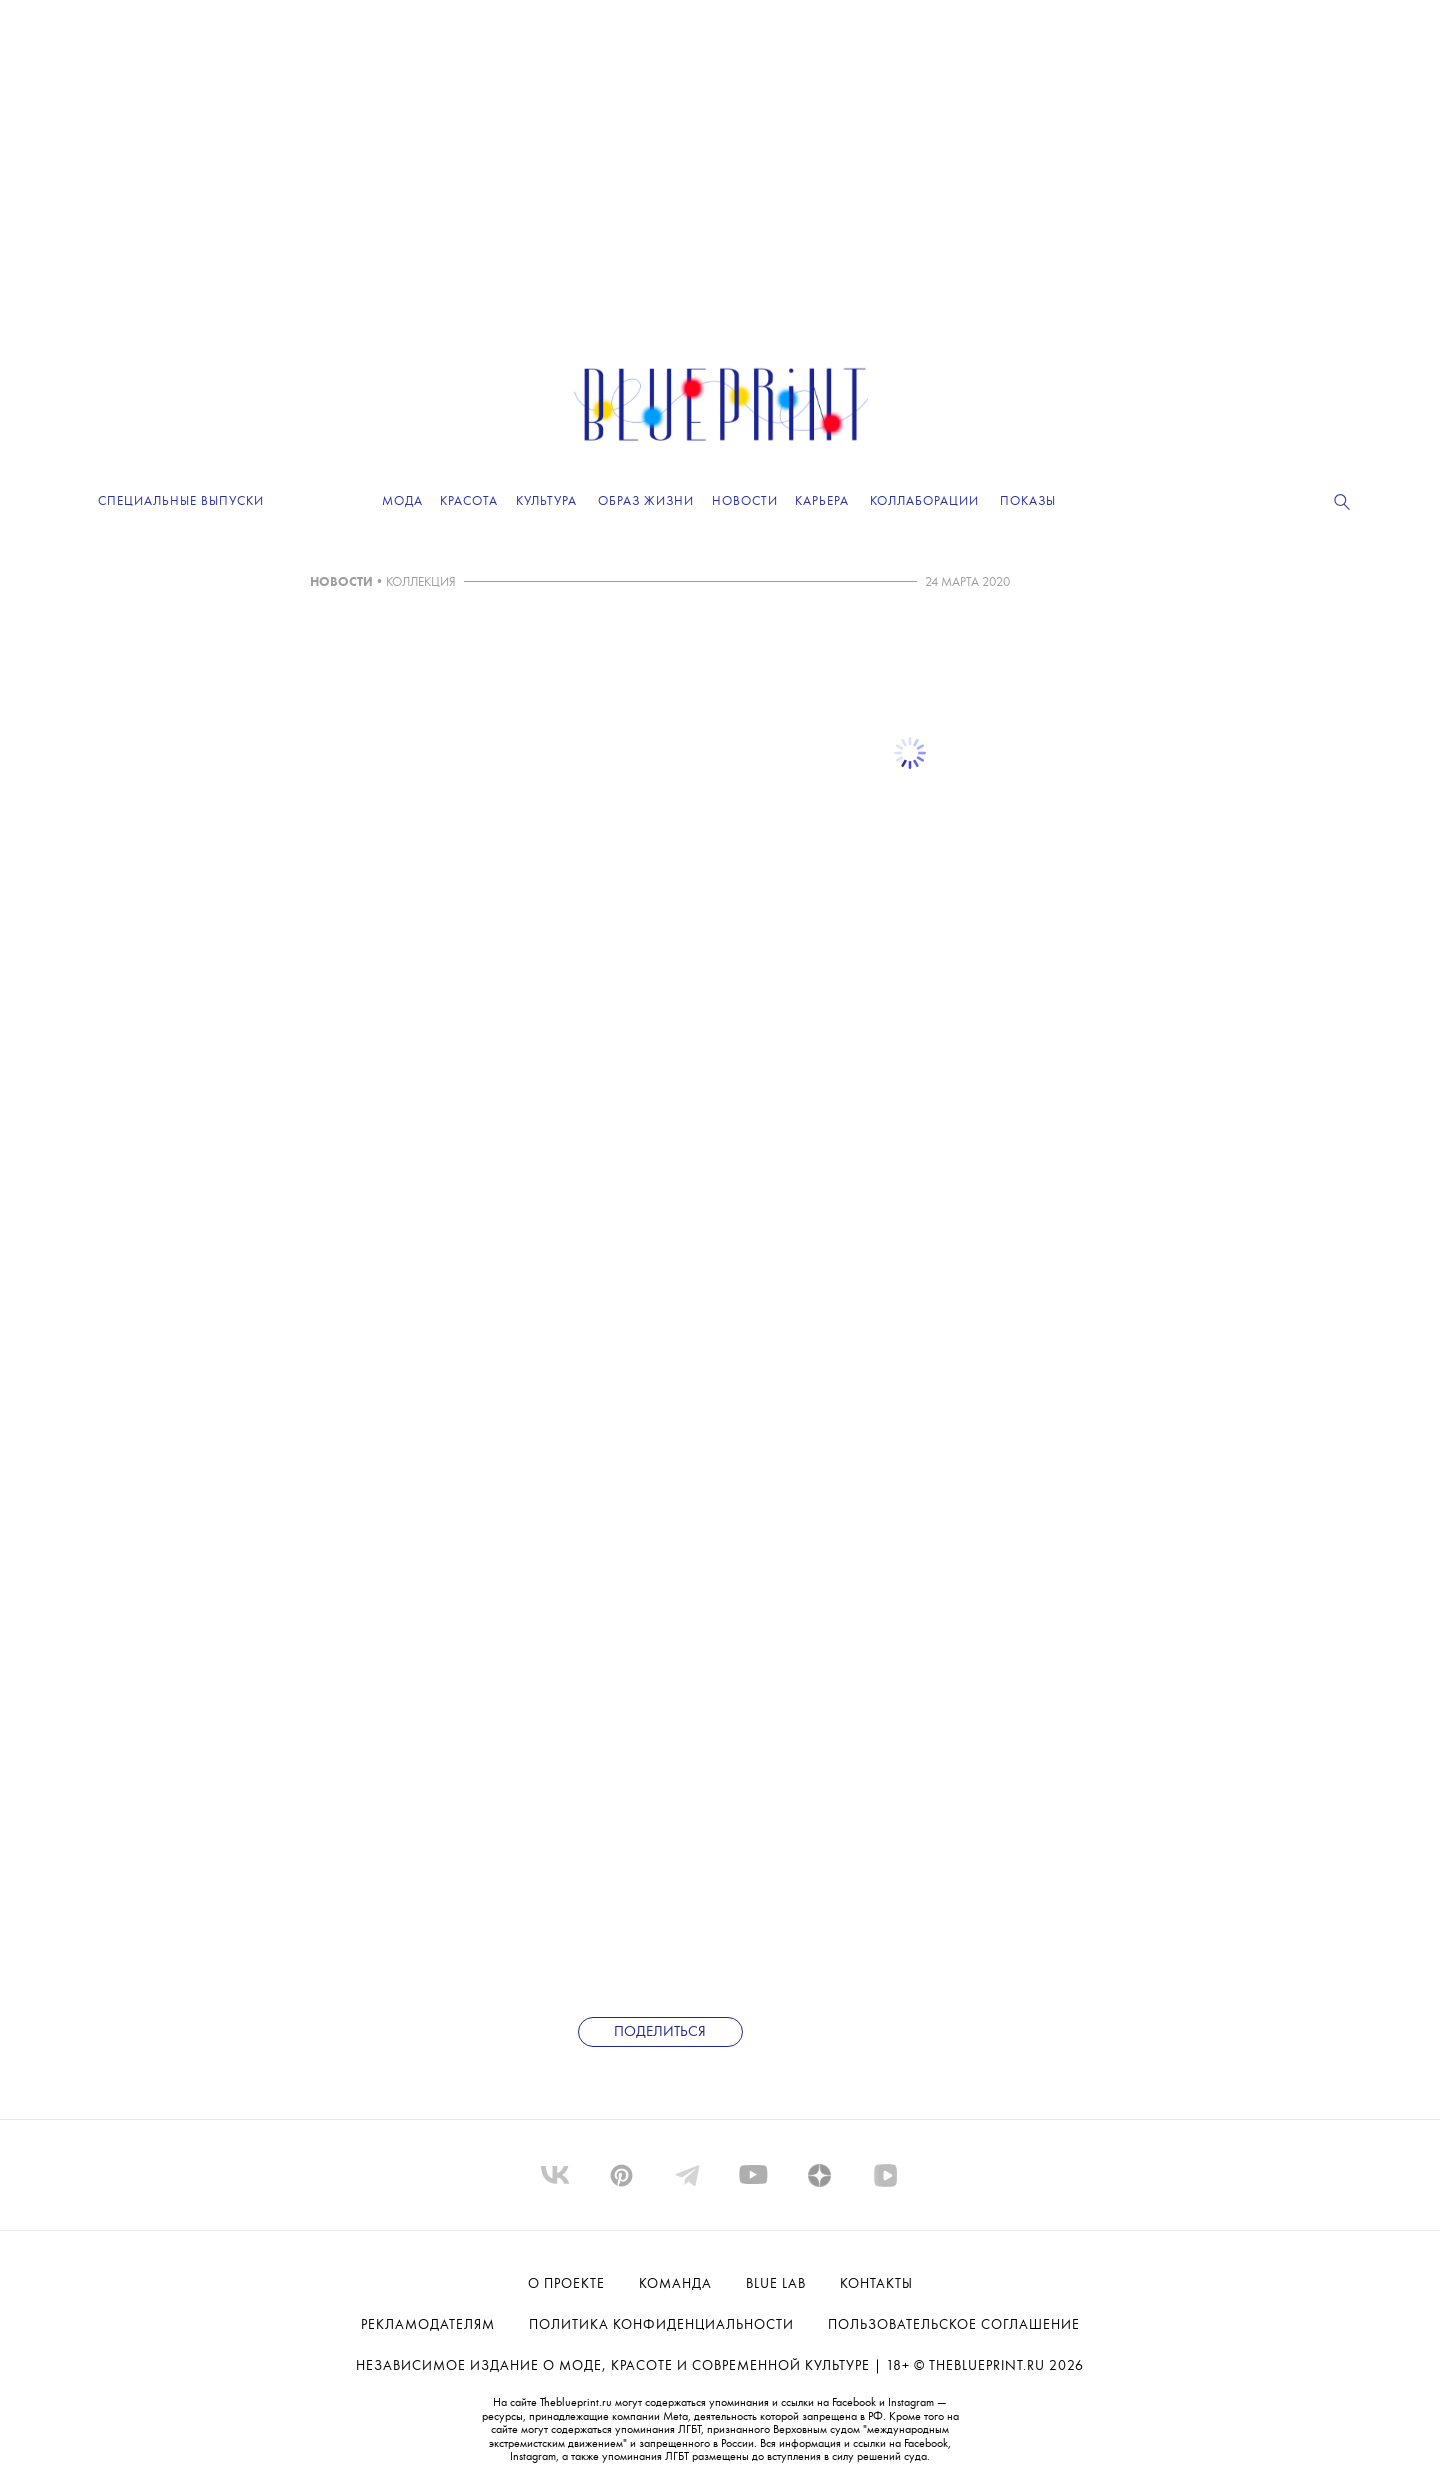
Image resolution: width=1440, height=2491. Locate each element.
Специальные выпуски (181, 501)
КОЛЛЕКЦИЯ (421, 582)
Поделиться (660, 2032)
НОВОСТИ (341, 582)
